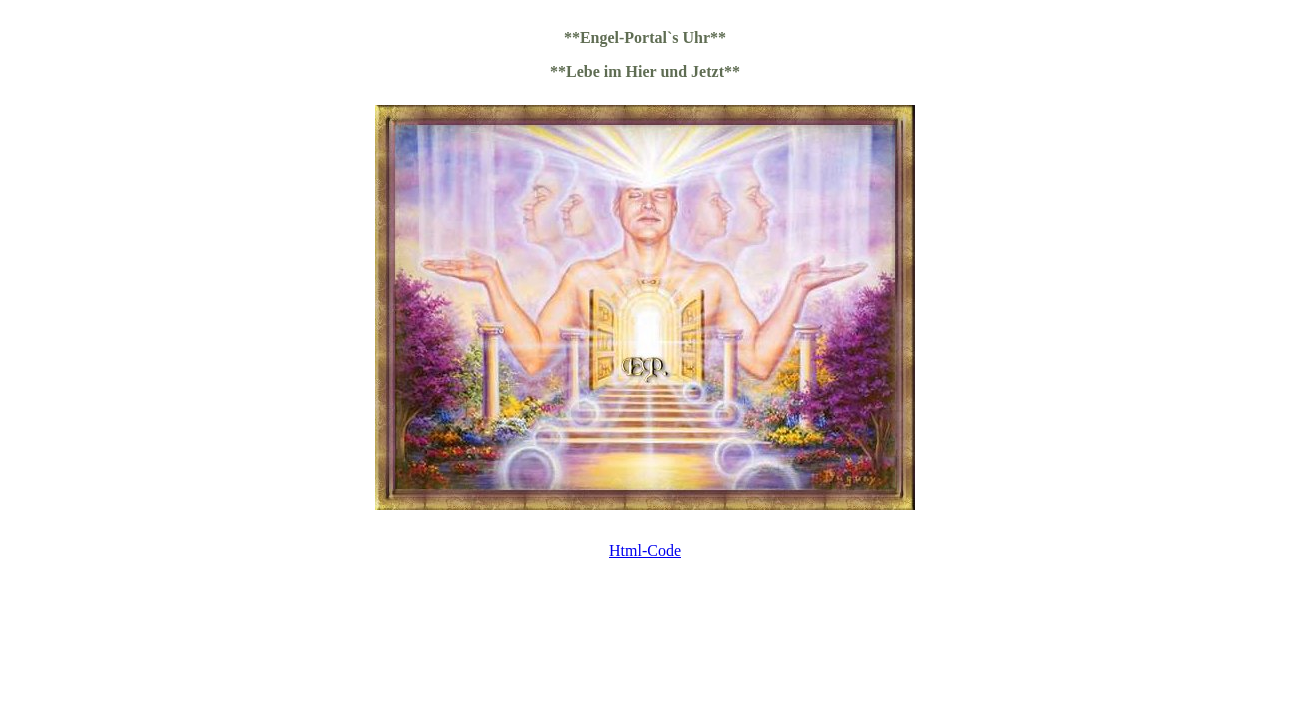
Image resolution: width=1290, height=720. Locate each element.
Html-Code (645, 550)
